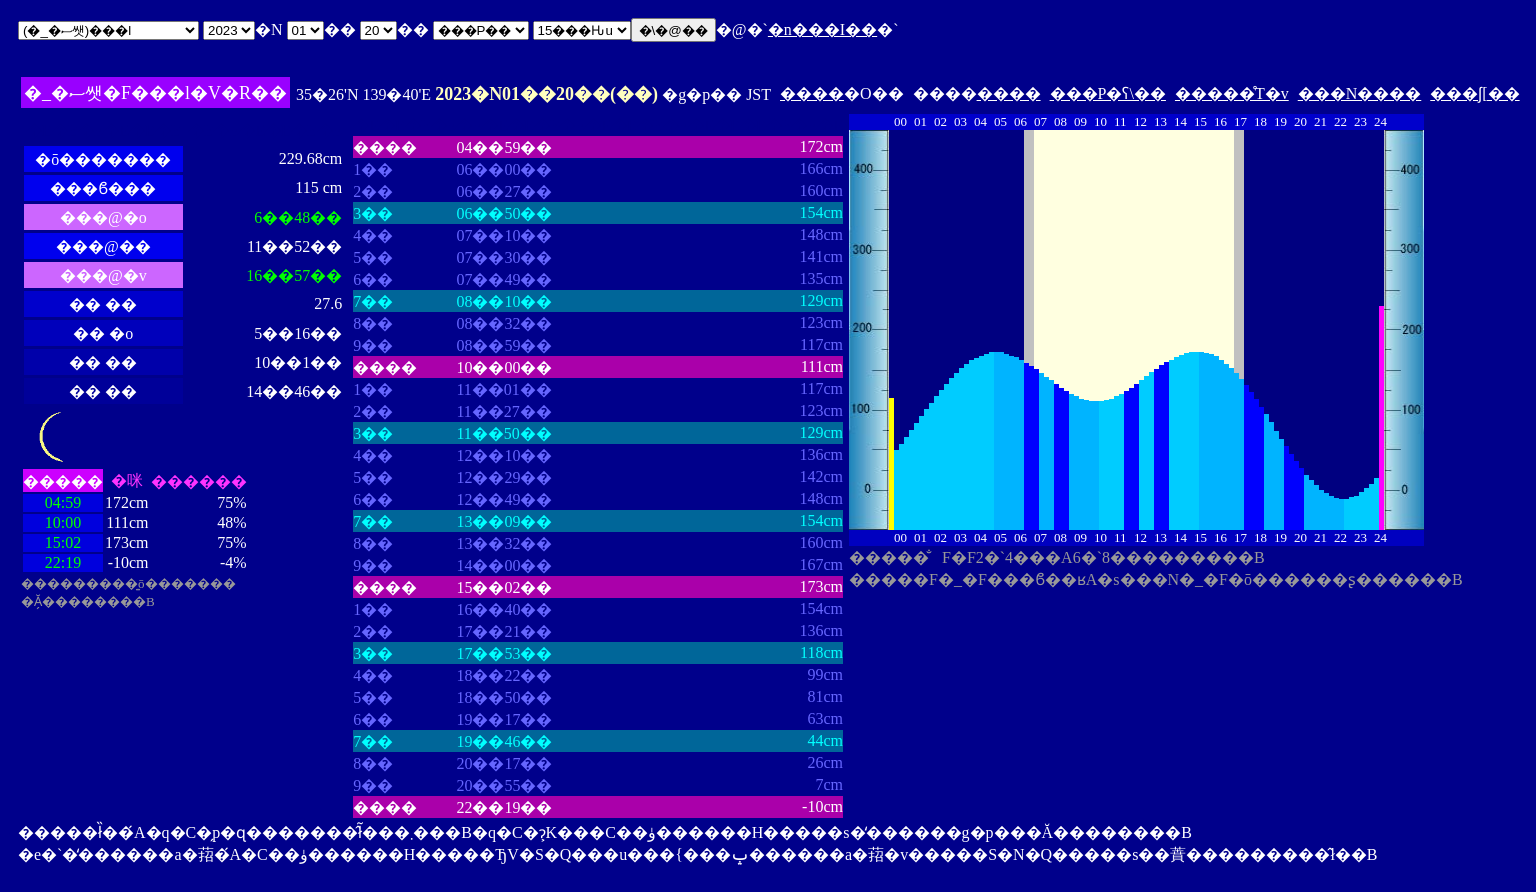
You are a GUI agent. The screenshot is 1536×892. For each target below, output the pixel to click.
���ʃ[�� (1474, 93)
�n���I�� (822, 29)
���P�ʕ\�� (1108, 93)
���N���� (1360, 93)
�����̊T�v (1232, 93)
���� (812, 93)
